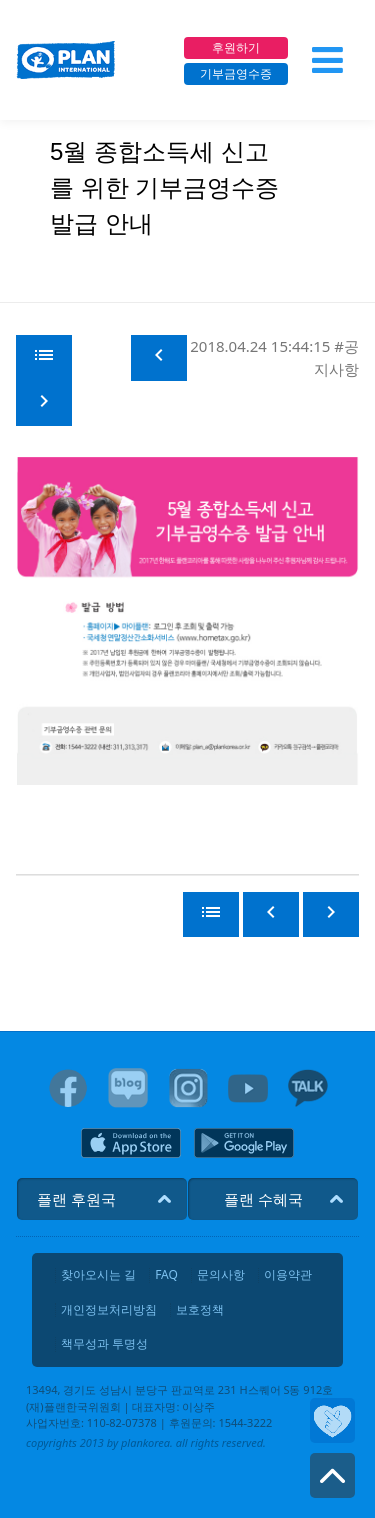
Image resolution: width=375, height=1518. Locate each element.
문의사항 (221, 1275)
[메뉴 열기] (327, 60)
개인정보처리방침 (109, 1310)
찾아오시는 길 (98, 1275)
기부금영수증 (236, 73)
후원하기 (236, 47)
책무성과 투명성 (104, 1344)
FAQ (166, 1275)
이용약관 (288, 1275)
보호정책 (200, 1310)
